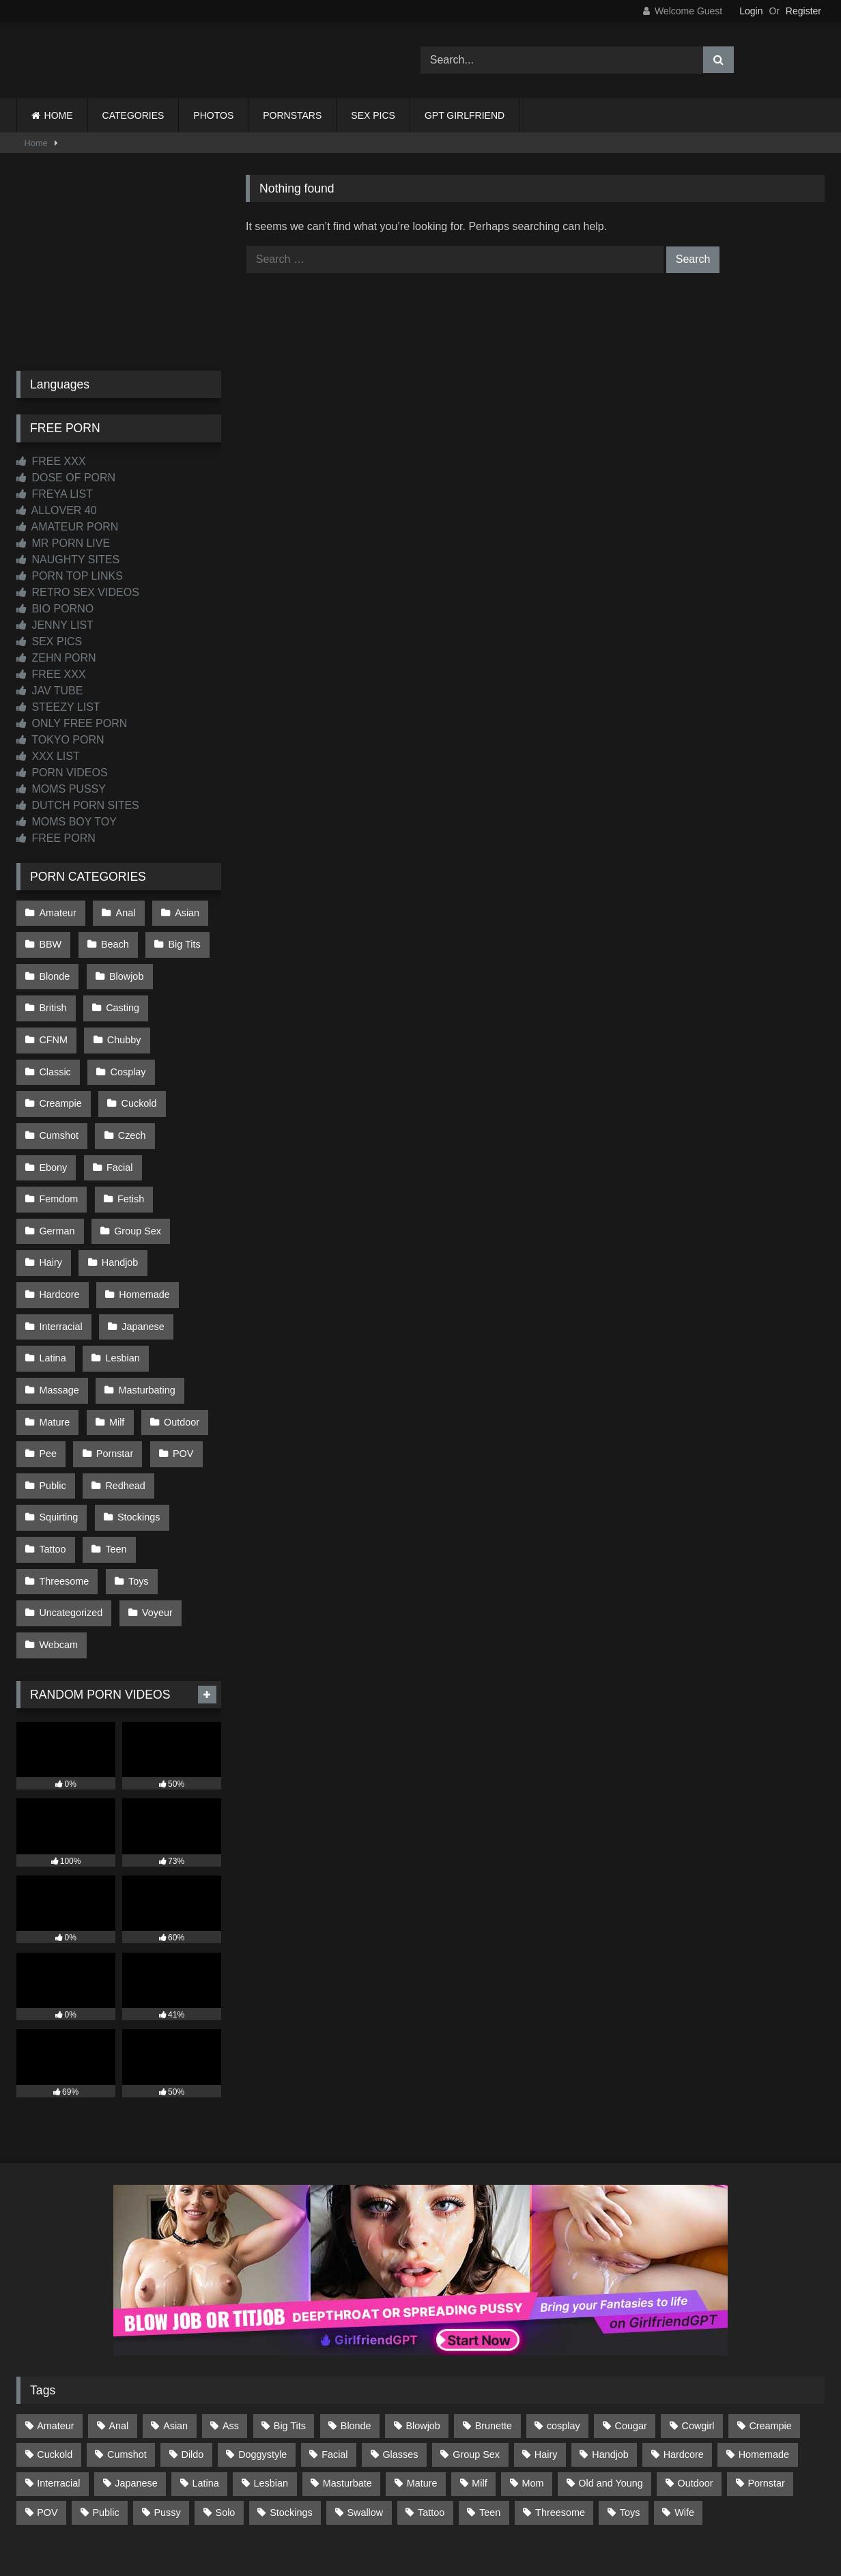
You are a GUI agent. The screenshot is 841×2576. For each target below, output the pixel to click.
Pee (48, 1373)
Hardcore (59, 1229)
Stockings (136, 1431)
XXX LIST (48, 756)
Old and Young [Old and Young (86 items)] (610, 2383)
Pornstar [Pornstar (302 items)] (765, 2383)
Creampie (133, 1056)
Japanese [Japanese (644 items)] (136, 2383)
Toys (136, 1489)
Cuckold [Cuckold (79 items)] (54, 2354)
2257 (401, 2515)
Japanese (140, 1258)
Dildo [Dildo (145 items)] (193, 2354)
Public (52, 1402)
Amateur (57, 911)
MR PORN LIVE (63, 543)
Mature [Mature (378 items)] (422, 2383)
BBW (50, 940)
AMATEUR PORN (67, 527)
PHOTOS (213, 115)
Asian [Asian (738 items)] (175, 2326)
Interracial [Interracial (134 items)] (58, 2383)
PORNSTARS (292, 115)
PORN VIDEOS (62, 772)
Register (803, 10)
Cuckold (56, 1084)
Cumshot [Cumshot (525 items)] (127, 2354)
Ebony (118, 1113)
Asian (183, 911)
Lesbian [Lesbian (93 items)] (271, 2383)
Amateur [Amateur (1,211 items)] (55, 2326)
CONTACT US (333, 2515)
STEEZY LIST (58, 707)
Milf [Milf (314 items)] (479, 2383)
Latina (52, 1287)
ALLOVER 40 (56, 510)
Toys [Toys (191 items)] (630, 2412)
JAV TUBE (49, 690)
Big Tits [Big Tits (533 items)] (290, 2326)
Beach (113, 940)
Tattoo (52, 1460)
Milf (114, 1345)
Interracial (60, 1258)
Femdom (58, 1142)
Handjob (118, 1200)
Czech (53, 1113)
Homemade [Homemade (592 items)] (764, 2354)
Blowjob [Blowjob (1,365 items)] (422, 2326)
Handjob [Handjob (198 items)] (610, 2354)
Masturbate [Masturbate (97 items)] (347, 2383)
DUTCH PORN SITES (77, 805)
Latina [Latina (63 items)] (206, 2383)
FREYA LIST (54, 494)
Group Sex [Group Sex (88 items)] (476, 2354)
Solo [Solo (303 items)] (226, 2412)
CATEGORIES (133, 115)
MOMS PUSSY (61, 789)
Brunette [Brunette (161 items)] (493, 2326)
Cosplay (56, 1056)
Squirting (58, 1431)
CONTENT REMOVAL (490, 2515)
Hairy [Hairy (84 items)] (546, 2354)
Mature (54, 1345)
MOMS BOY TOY (66, 821)
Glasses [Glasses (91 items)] (400, 2354)
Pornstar (112, 1373)
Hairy (50, 1200)
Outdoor (177, 1345)
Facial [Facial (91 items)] (334, 2354)
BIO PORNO (55, 608)
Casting (120, 998)
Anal (123, 911)
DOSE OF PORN (65, 477)
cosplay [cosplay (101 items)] (563, 2326)
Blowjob (124, 969)
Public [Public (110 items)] (105, 2412)
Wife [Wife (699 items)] (684, 2412)
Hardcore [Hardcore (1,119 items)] (684, 2354)
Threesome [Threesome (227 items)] (560, 2412)
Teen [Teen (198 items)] (489, 2412)
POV (179, 1373)
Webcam (58, 1547)
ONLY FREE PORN (71, 723)
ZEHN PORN (56, 658)
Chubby (56, 1026)
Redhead (123, 1402)
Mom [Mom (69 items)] (533, 2383)
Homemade (142, 1229)
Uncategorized (70, 1518)
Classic (126, 1026)
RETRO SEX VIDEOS (77, 592)
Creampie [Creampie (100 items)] (770, 2326)
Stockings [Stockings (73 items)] (291, 2412)
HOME (58, 115)
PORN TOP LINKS (69, 576)
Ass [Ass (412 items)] (231, 2326)
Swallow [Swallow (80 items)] (365, 2412)
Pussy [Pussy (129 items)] (167, 2412)
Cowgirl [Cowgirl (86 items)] (698, 2326)
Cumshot (132, 1084)
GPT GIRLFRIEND (464, 115)
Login (750, 10)
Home (36, 143)
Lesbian (120, 1287)
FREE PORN (56, 838)
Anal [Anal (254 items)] (118, 2326)
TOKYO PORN (60, 740)
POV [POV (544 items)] (47, 2412)
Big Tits (181, 940)
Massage (59, 1315)
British (52, 998)
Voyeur (155, 1518)
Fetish (128, 1142)
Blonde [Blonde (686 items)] (356, 2326)
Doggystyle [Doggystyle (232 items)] (262, 2354)
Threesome (64, 1489)
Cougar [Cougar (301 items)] (631, 2326)
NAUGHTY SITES (67, 559)
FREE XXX (51, 461)
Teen (113, 1460)
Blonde (54, 969)
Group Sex (135, 1171)
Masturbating (144, 1315)
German (56, 1171)
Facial (183, 1113)
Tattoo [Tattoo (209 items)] (431, 2412)
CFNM (189, 998)
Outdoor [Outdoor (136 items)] (695, 2383)
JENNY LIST (55, 625)
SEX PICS (373, 115)
